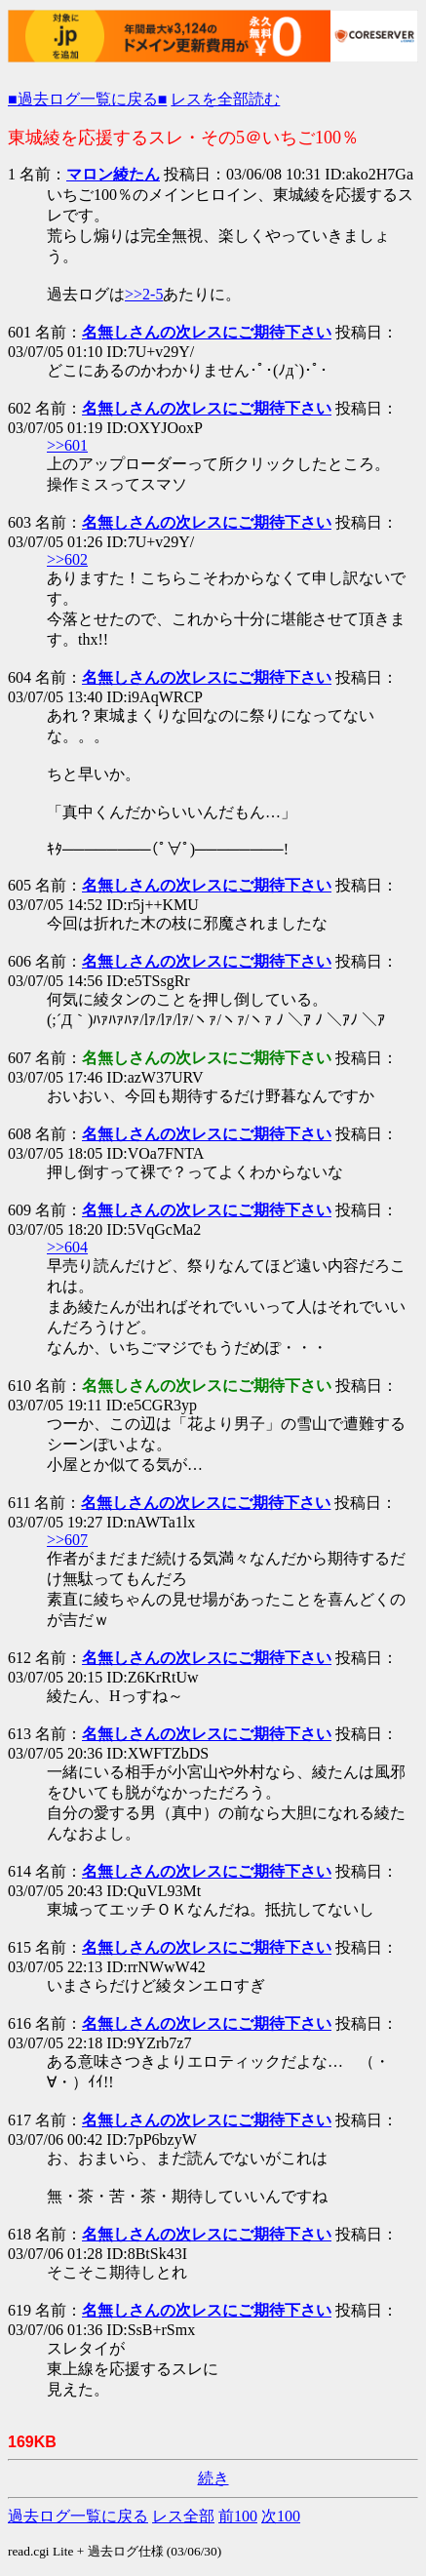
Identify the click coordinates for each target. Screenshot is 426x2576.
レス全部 (183, 2516)
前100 (237, 2516)
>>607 (67, 1539)
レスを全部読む (225, 99)
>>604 (67, 1247)
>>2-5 (144, 294)
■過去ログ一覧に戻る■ (87, 99)
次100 (280, 2516)
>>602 (67, 559)
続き (213, 2478)
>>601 (67, 445)
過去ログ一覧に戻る (78, 2516)
